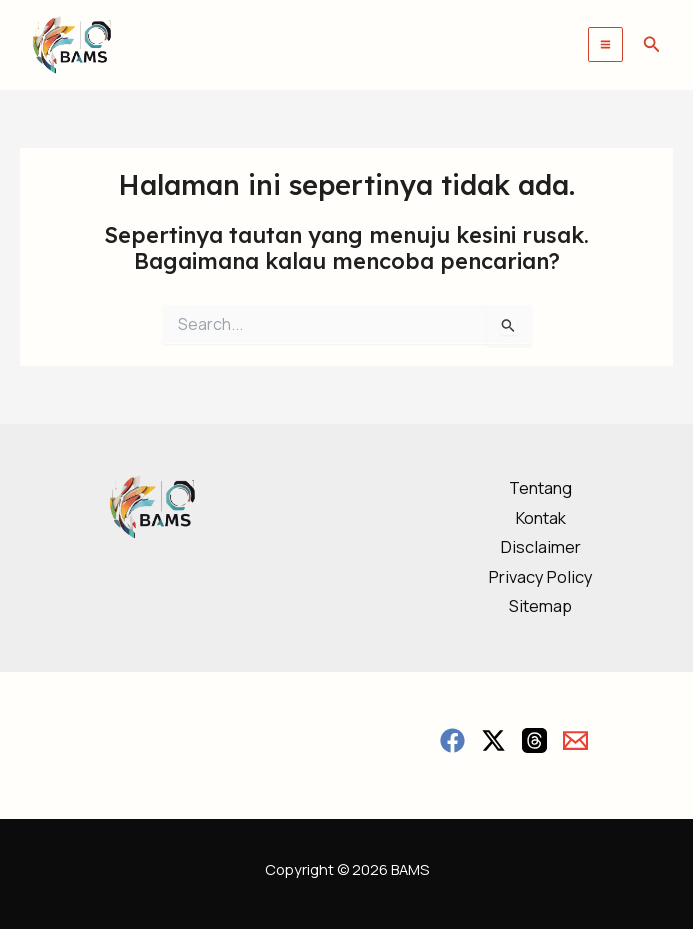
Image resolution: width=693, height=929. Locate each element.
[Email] (575, 740)
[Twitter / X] (493, 740)
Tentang (540, 488)
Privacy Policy (541, 577)
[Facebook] (452, 740)
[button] (652, 45)
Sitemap (540, 606)
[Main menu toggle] (605, 44)
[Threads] (534, 740)
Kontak (541, 518)
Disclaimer (541, 547)
